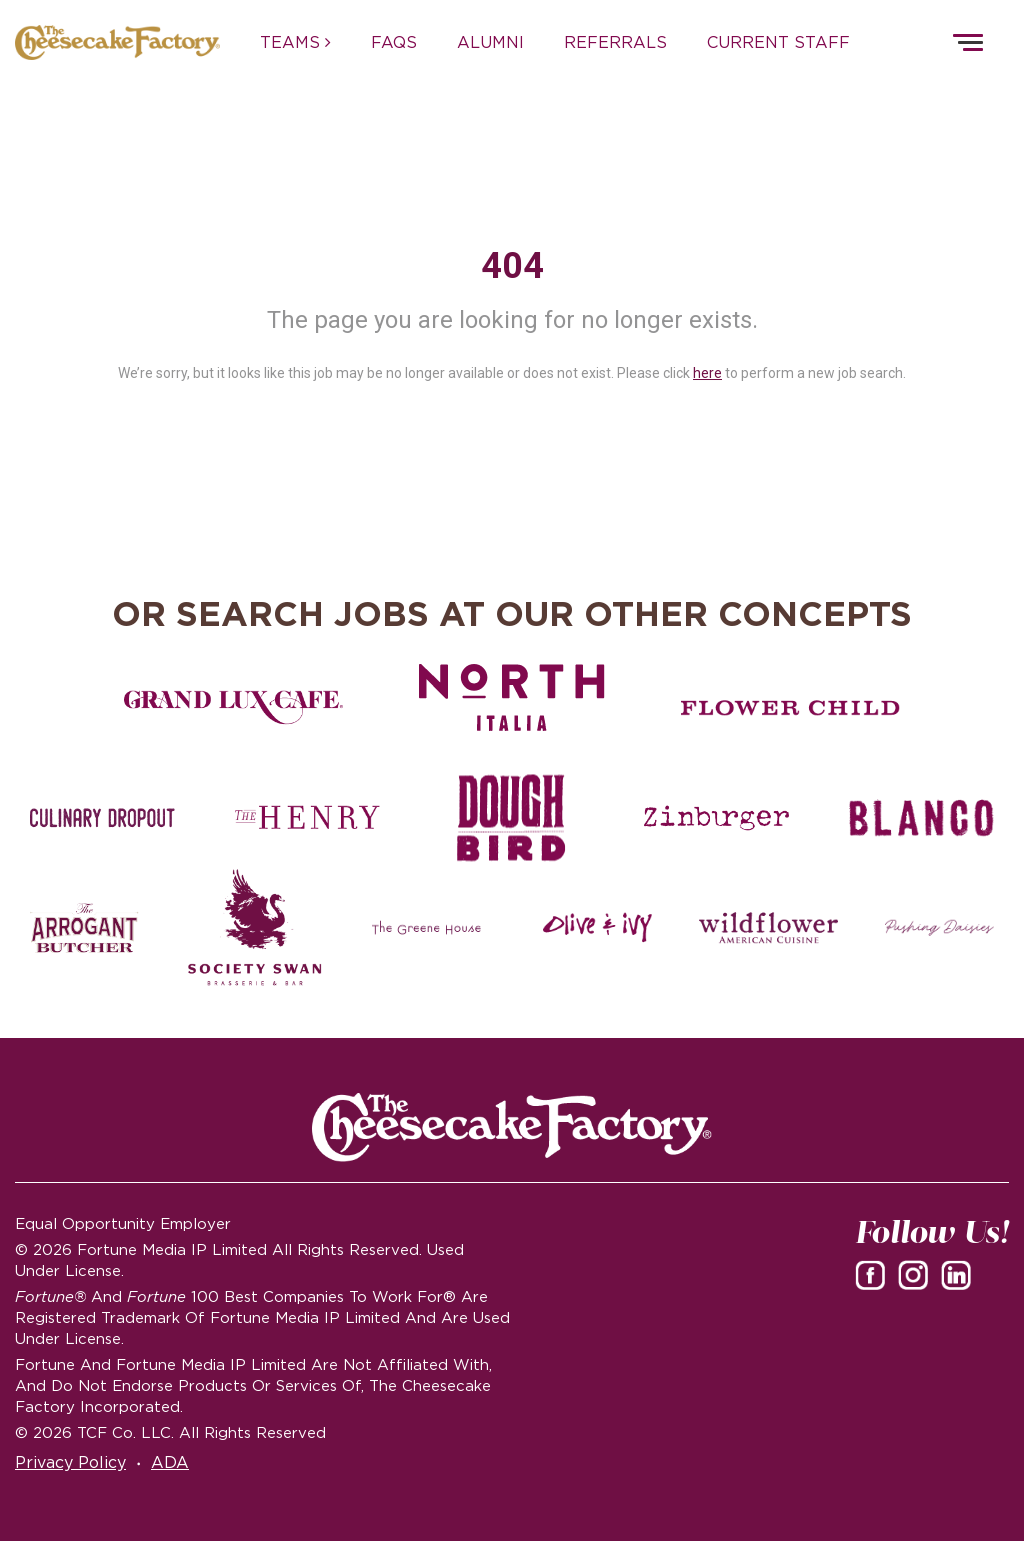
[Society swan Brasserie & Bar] (255, 928)
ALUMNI (490, 42)
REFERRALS (615, 42)
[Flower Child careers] (790, 708)
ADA (170, 1462)
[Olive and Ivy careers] (597, 928)
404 (512, 266)
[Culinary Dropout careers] (102, 818)
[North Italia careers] (512, 697)
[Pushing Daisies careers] (939, 928)
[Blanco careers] (921, 818)
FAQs (394, 42)
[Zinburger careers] (716, 818)
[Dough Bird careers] (512, 818)
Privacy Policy (70, 1462)
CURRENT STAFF (778, 42)
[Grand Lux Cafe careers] (233, 708)
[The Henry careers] (307, 818)
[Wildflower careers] (768, 928)
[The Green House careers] (426, 928)
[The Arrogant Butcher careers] (84, 928)
